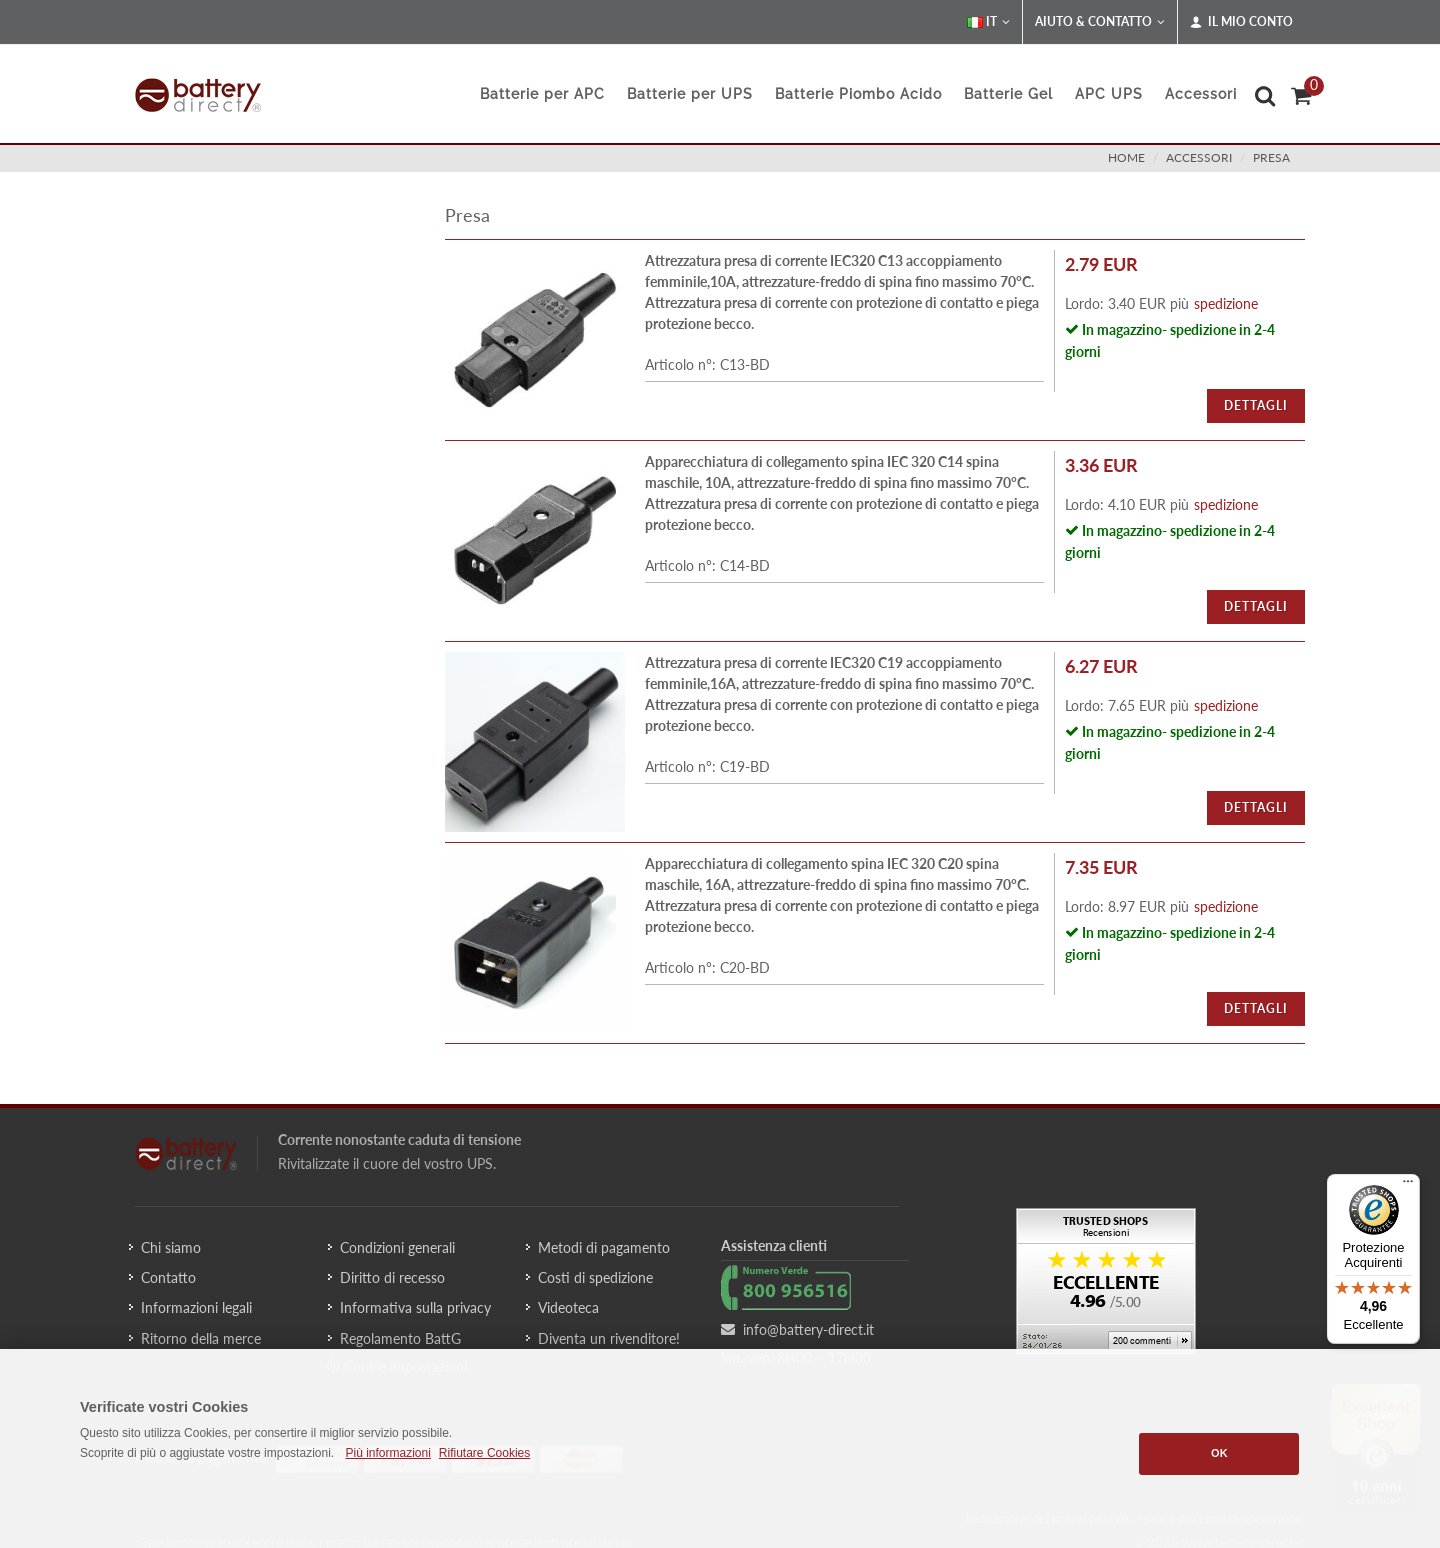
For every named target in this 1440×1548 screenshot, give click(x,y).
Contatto (168, 1277)
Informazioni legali (196, 1307)
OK (1219, 1453)
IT (988, 22)
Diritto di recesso (392, 1277)
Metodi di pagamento (604, 1247)
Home (1126, 157)
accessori (1199, 157)
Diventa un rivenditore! (609, 1338)
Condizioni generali (397, 1247)
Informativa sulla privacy (415, 1307)
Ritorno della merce (201, 1338)
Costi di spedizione (595, 1277)
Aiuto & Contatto (1100, 22)
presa (1271, 157)
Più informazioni (387, 1453)
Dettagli (1256, 405)
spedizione (1226, 303)
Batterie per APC (542, 94)
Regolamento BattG (400, 1338)
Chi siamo (171, 1247)
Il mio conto (1241, 22)
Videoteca (568, 1307)
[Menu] (1408, 1186)
